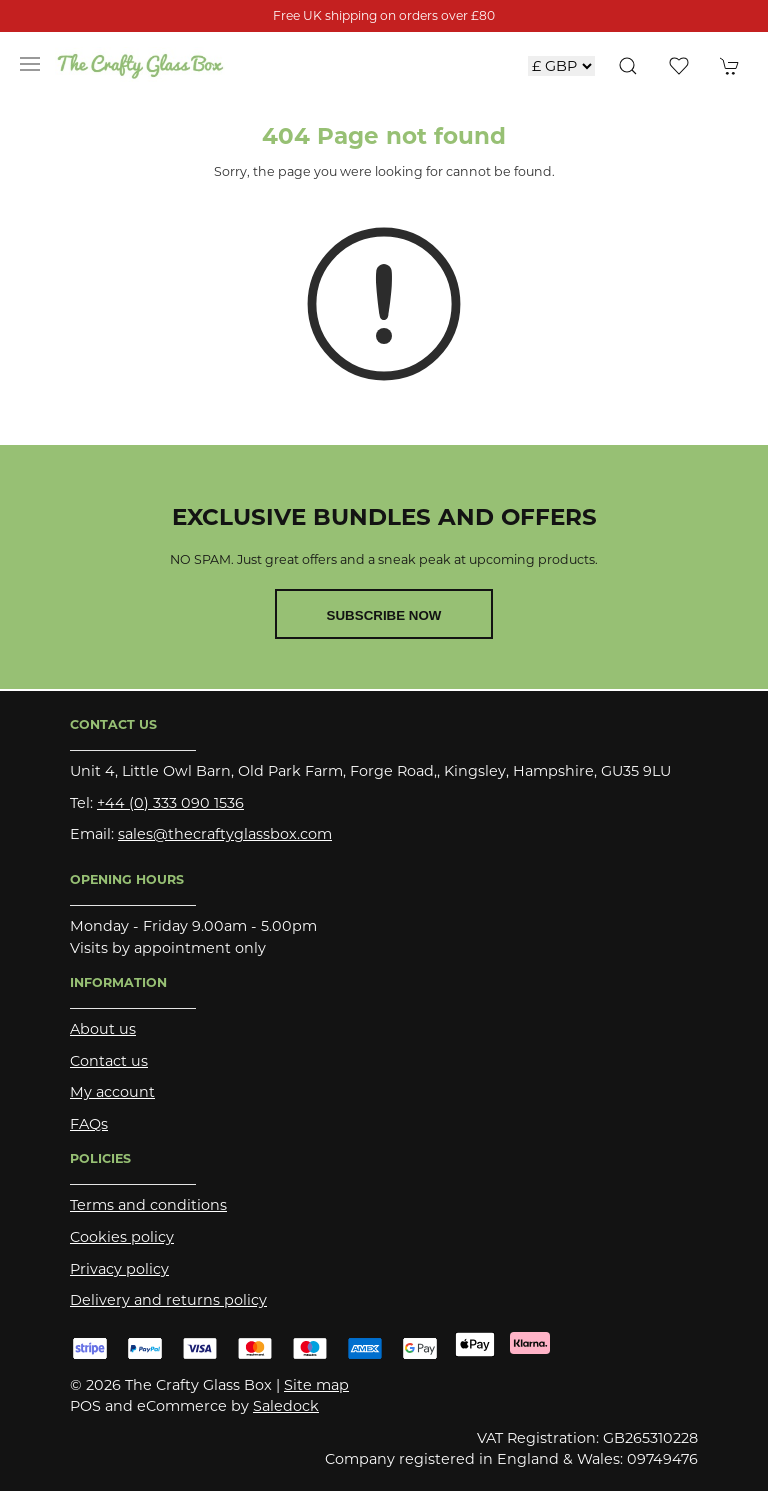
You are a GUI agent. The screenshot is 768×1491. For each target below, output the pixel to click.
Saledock (286, 1406)
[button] (30, 64)
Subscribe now (384, 615)
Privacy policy (119, 1269)
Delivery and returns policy (168, 1300)
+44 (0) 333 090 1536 (170, 803)
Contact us (109, 1061)
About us (103, 1029)
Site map (316, 1385)
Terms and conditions (148, 1205)
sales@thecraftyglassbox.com (225, 834)
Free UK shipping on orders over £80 (384, 15)
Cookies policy (122, 1237)
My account (112, 1092)
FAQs (89, 1124)
